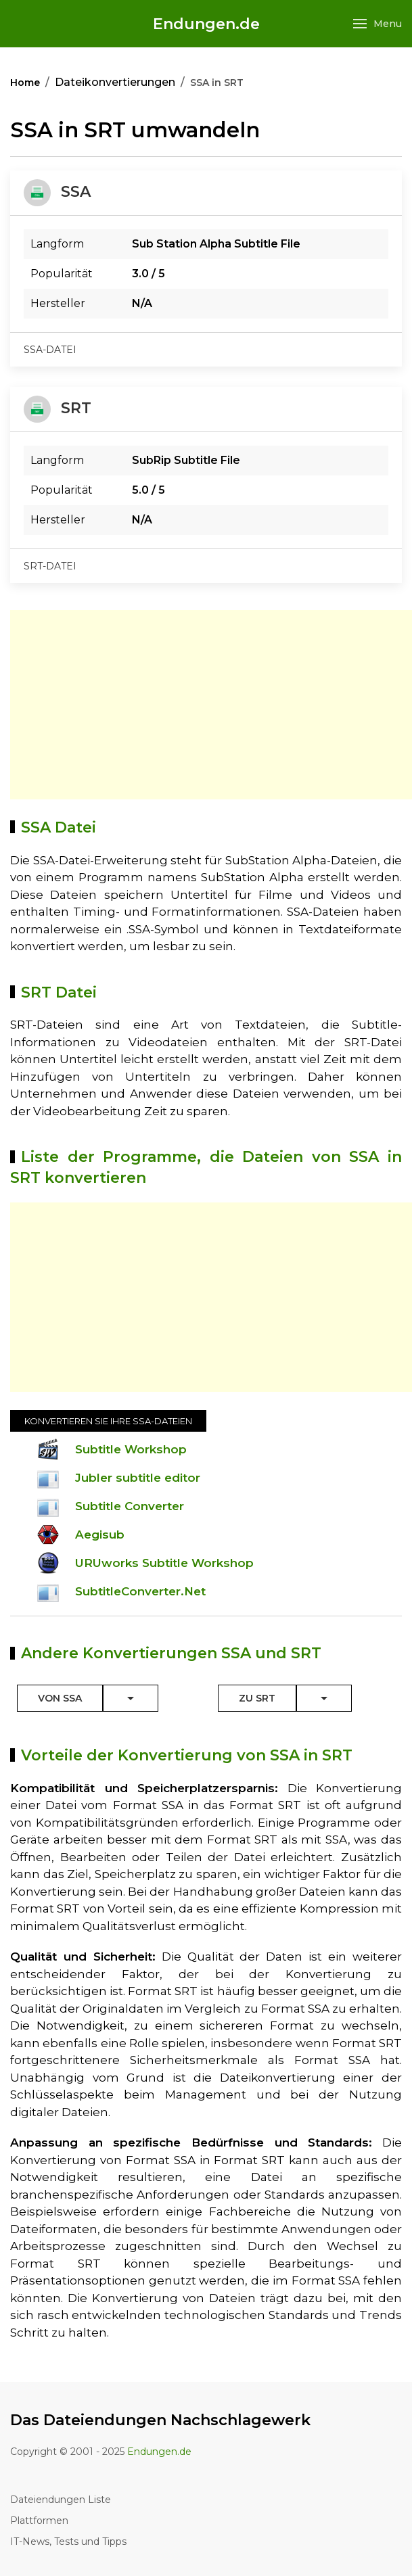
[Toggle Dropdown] (130, 1698)
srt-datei (50, 566)
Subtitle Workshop (131, 1449)
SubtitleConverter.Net (140, 1591)
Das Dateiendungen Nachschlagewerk (160, 2420)
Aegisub (99, 1534)
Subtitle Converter (129, 1506)
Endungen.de (206, 24)
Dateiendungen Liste (60, 2499)
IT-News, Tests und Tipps (68, 2541)
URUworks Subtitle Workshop (164, 1563)
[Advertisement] (211, 704)
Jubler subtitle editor (137, 1477)
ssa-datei (50, 350)
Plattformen (39, 2520)
